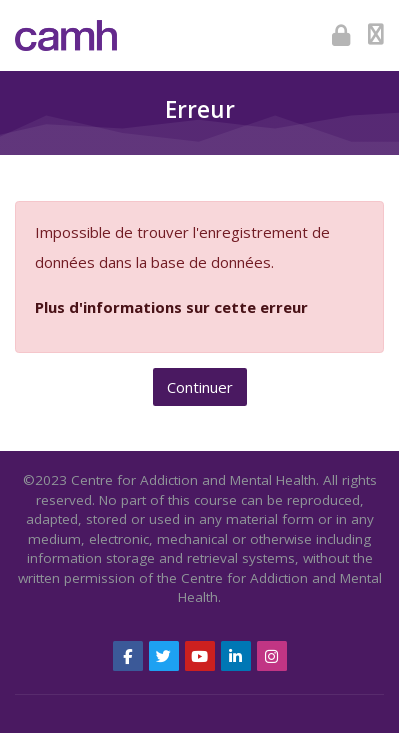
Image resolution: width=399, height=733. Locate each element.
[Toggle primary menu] (376, 35)
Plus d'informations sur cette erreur (171, 307)
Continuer (200, 387)
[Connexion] (341, 35)
